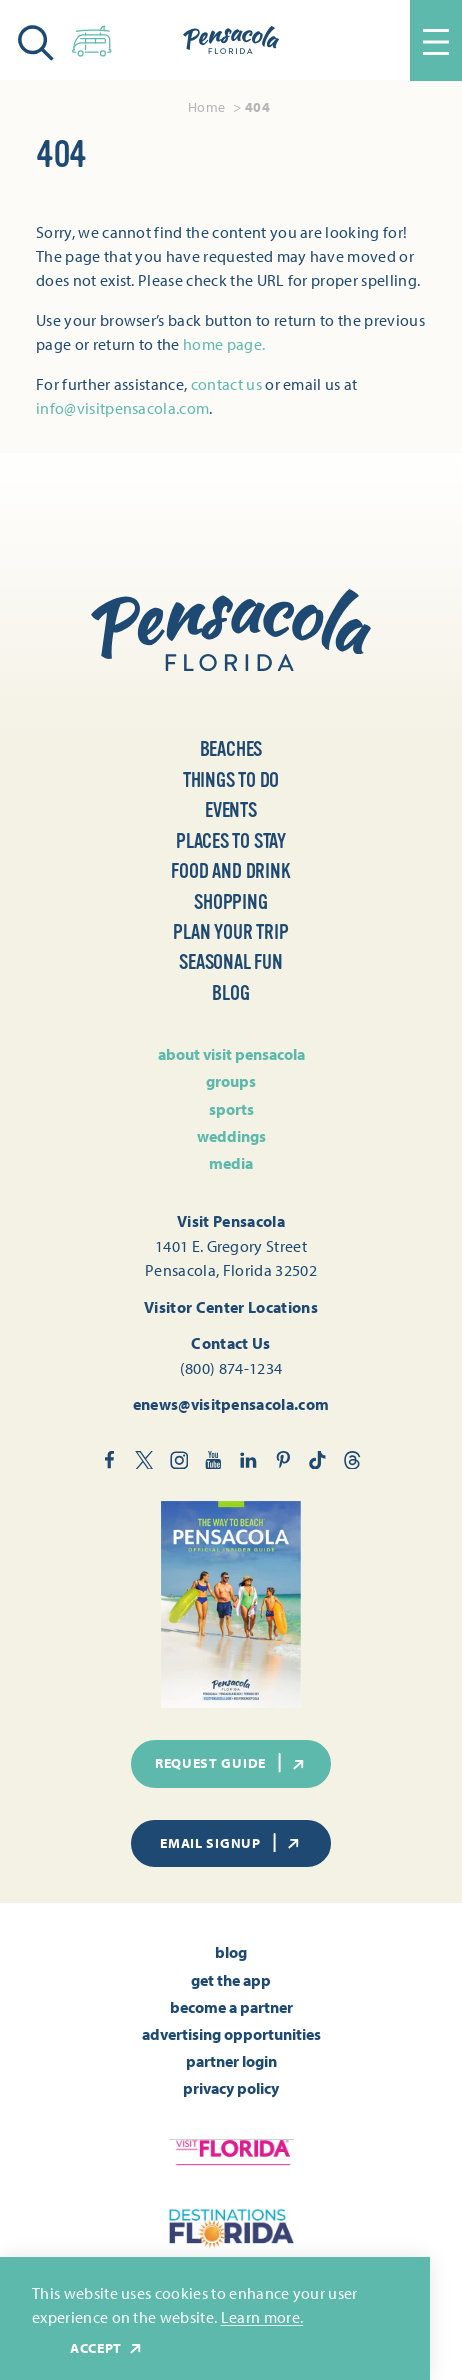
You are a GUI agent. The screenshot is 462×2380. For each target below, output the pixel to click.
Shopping (230, 902)
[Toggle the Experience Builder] (92, 37)
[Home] (231, 40)
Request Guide (231, 1763)
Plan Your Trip (230, 932)
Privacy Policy (231, 2088)
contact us (226, 384)
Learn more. (262, 2317)
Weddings (231, 1136)
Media (231, 1163)
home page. (224, 344)
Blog (230, 993)
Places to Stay (231, 841)
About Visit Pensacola (231, 1054)
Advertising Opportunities (231, 2034)
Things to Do (231, 780)
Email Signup (231, 1843)
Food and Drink (230, 871)
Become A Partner (231, 2007)
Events (231, 810)
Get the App (231, 1980)
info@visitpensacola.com (122, 408)
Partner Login (231, 2061)
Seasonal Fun (231, 962)
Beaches (231, 749)
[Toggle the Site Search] (36, 40)
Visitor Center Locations (231, 1306)
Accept (107, 2348)
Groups (231, 1081)
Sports (231, 1109)
